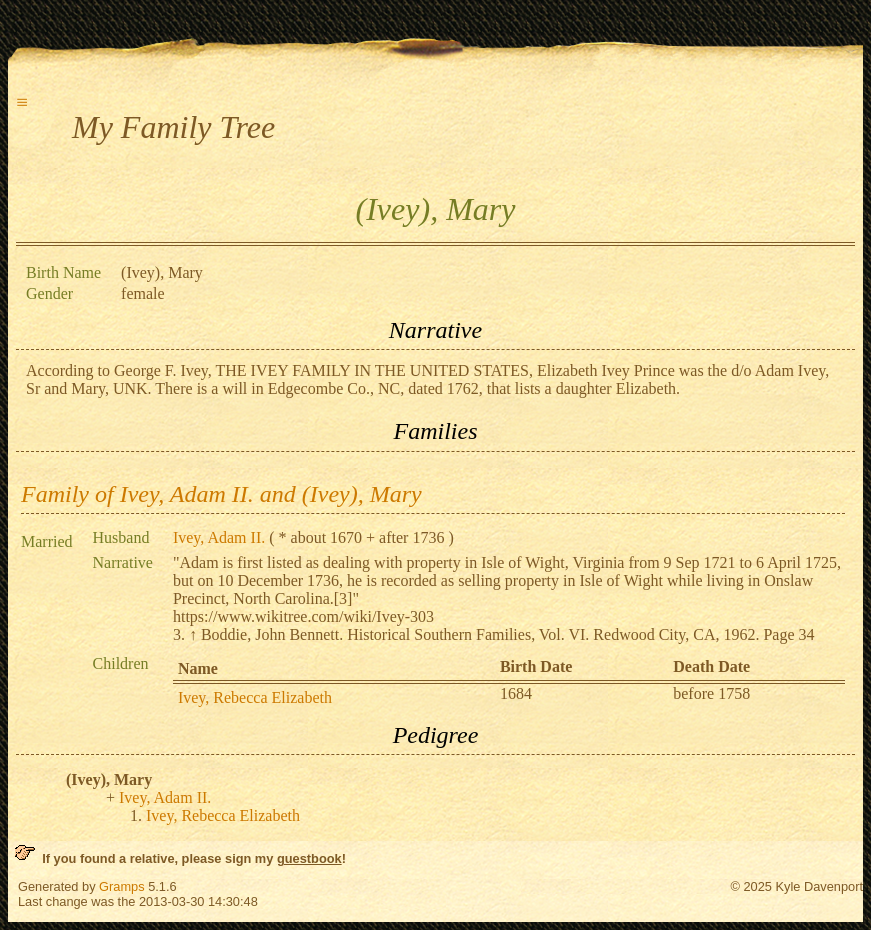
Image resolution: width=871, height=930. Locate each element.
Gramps (122, 886)
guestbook (309, 858)
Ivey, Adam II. (219, 537)
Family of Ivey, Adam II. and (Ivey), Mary (221, 494)
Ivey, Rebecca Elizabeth (255, 697)
